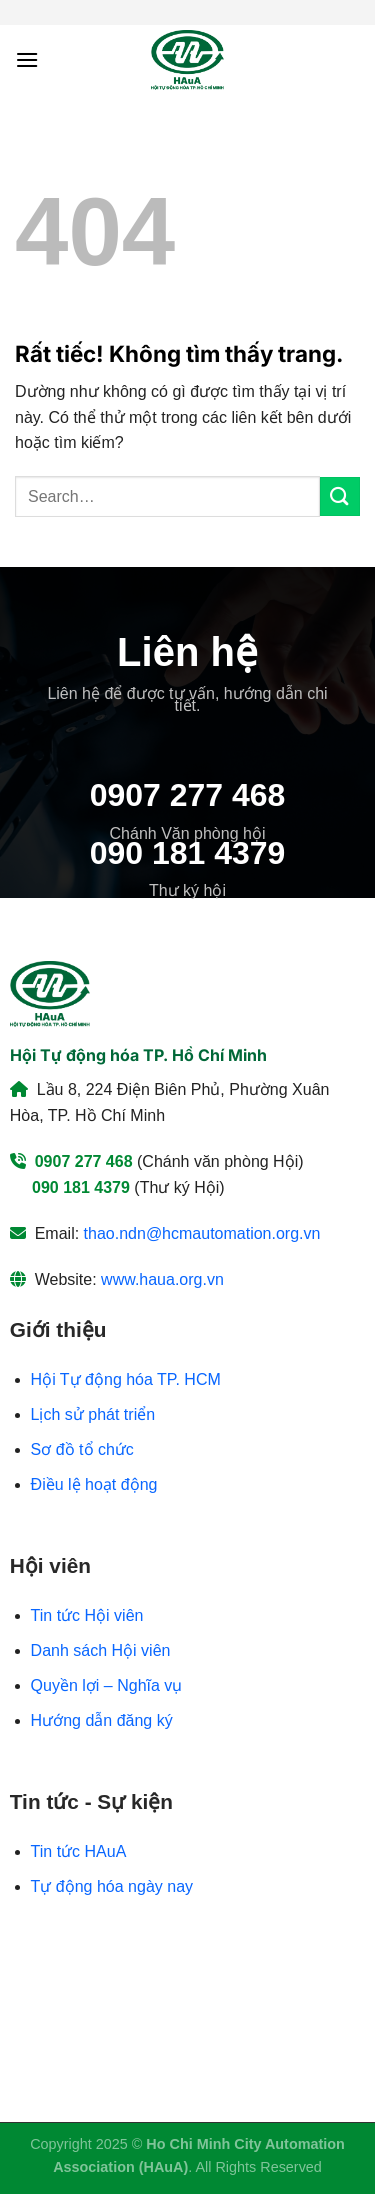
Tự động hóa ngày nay (112, 1886)
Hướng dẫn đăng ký (102, 1720)
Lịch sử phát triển (93, 1414)
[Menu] (27, 59)
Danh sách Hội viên (101, 1650)
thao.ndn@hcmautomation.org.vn (202, 1233)
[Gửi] (340, 496)
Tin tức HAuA (79, 1851)
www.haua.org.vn (162, 1279)
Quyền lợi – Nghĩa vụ (107, 1685)
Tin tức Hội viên (87, 1615)
